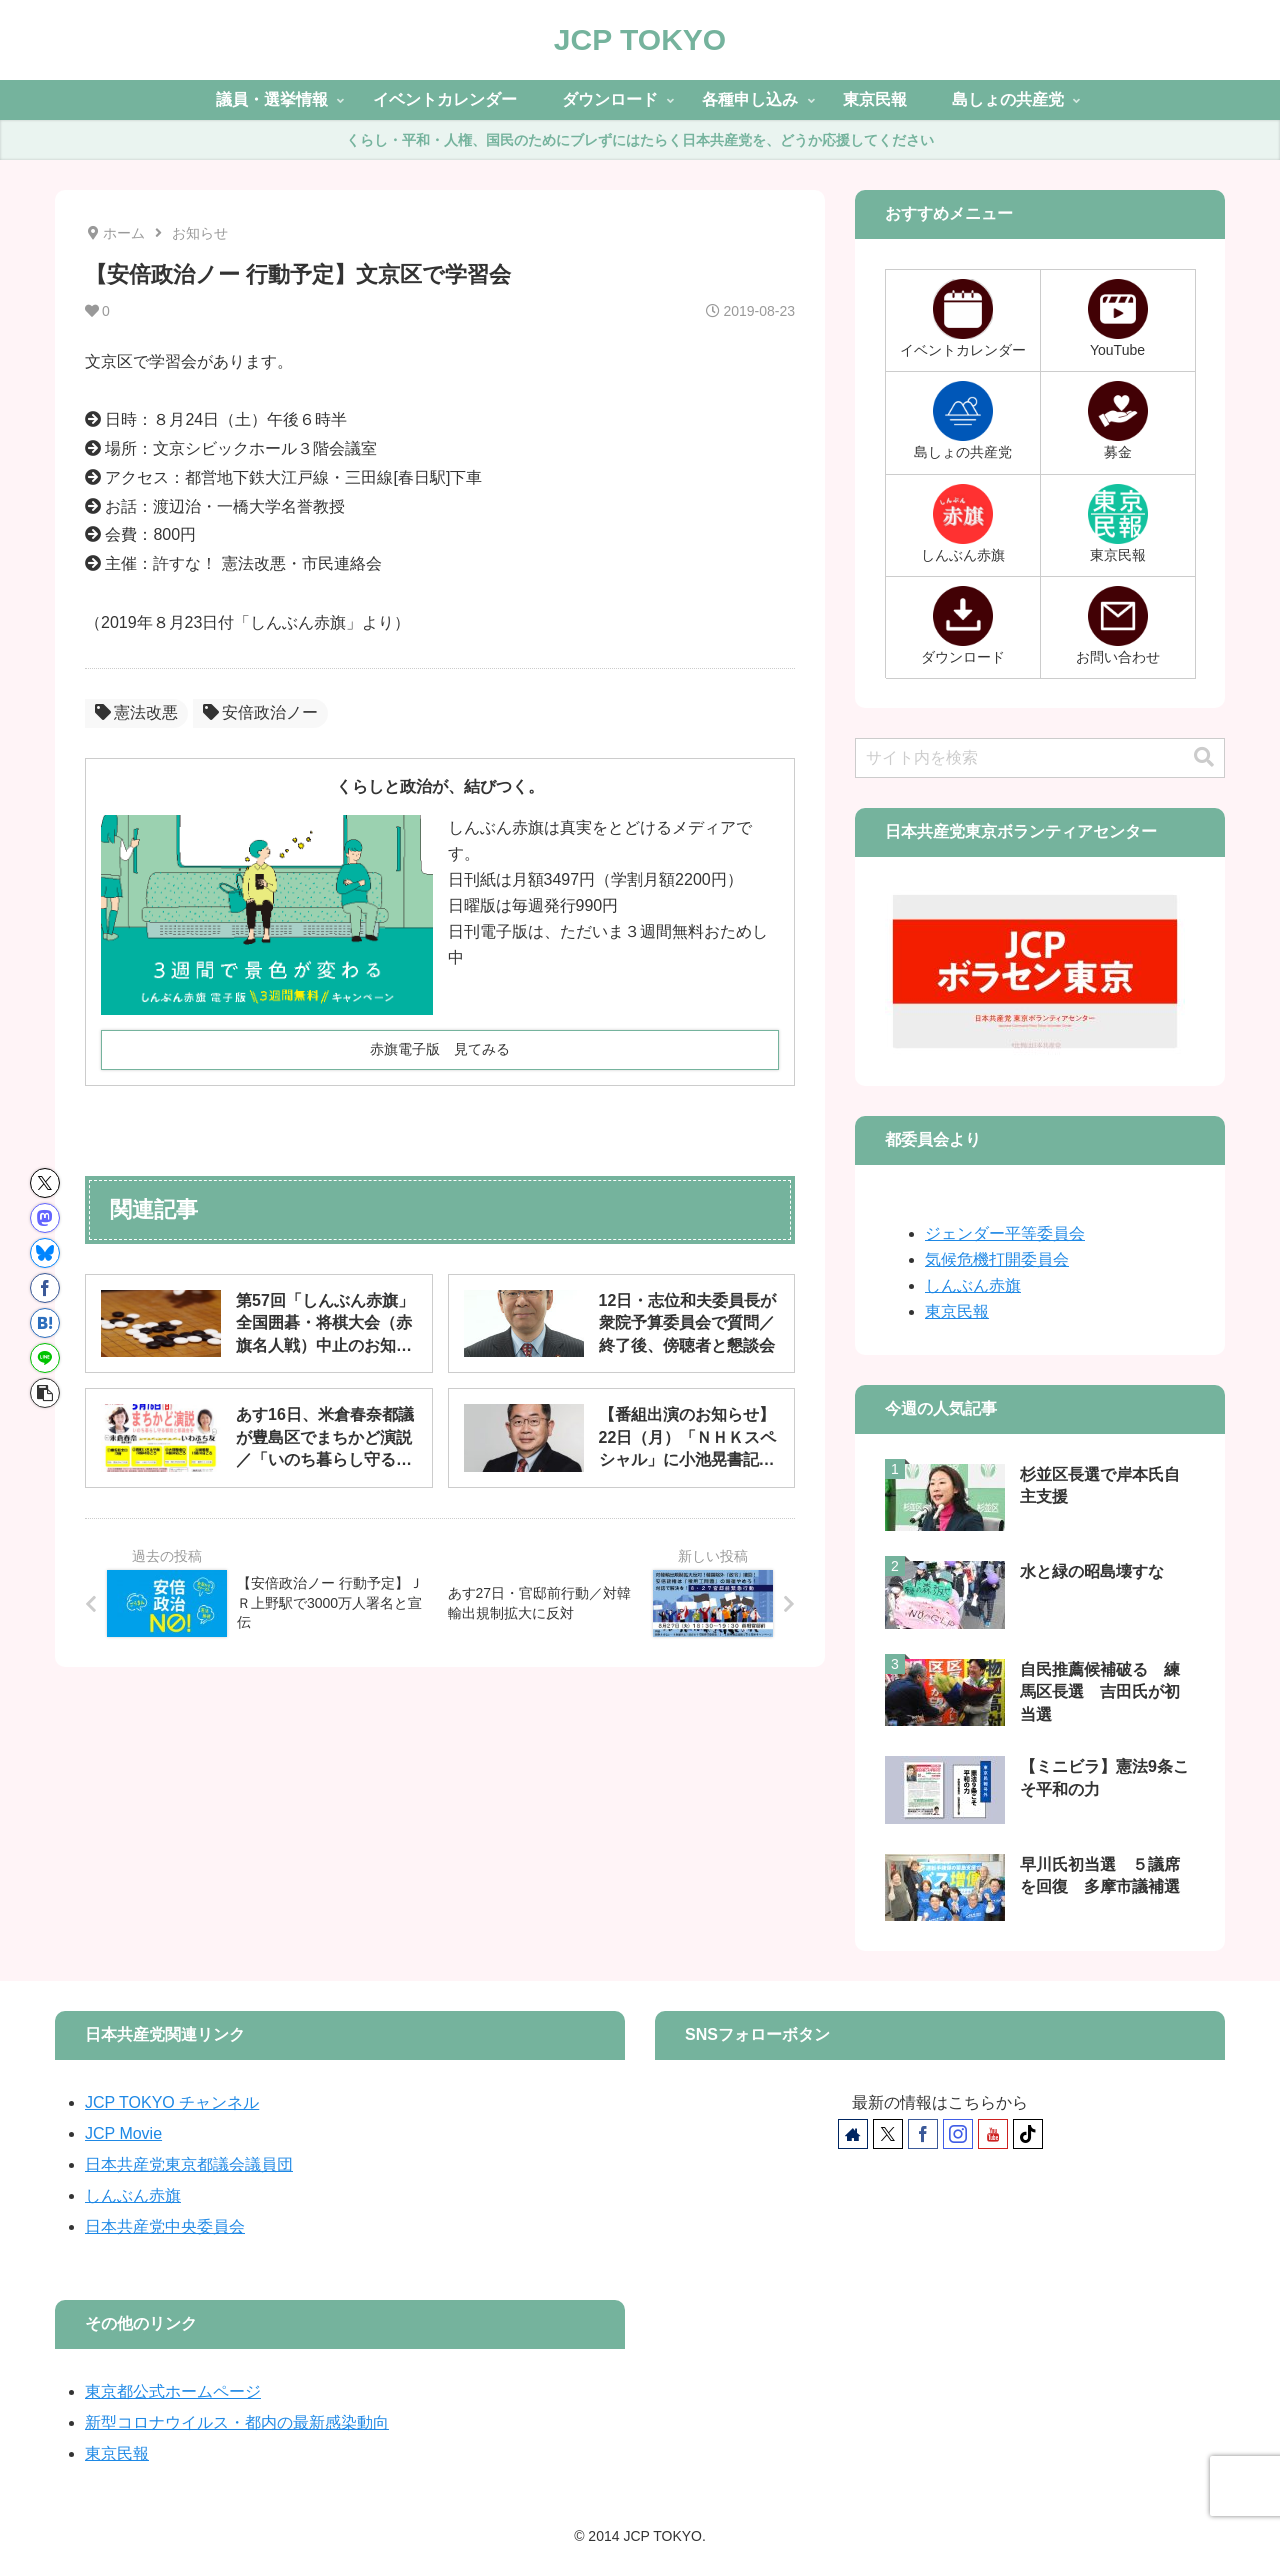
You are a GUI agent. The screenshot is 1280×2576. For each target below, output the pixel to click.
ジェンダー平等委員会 (1005, 1233)
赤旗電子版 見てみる (440, 1049)
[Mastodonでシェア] (45, 1218)
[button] (45, 1393)
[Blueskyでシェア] (45, 1253)
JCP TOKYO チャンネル (172, 2102)
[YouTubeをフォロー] (993, 2134)
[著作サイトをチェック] (853, 2134)
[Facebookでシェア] (45, 1288)
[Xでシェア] (45, 1183)
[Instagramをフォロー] (958, 2134)
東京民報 (957, 1311)
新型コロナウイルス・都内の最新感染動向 (237, 2422)
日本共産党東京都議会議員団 (189, 2164)
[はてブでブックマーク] (45, 1323)
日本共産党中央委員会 (165, 2226)
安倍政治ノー (260, 712)
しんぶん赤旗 (973, 1285)
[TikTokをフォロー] (1028, 2134)
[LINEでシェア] (45, 1358)
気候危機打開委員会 (997, 1259)
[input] (1040, 758)
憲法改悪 (136, 712)
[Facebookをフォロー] (923, 2134)
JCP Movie (123, 2133)
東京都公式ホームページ (173, 2391)
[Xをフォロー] (888, 2134)
